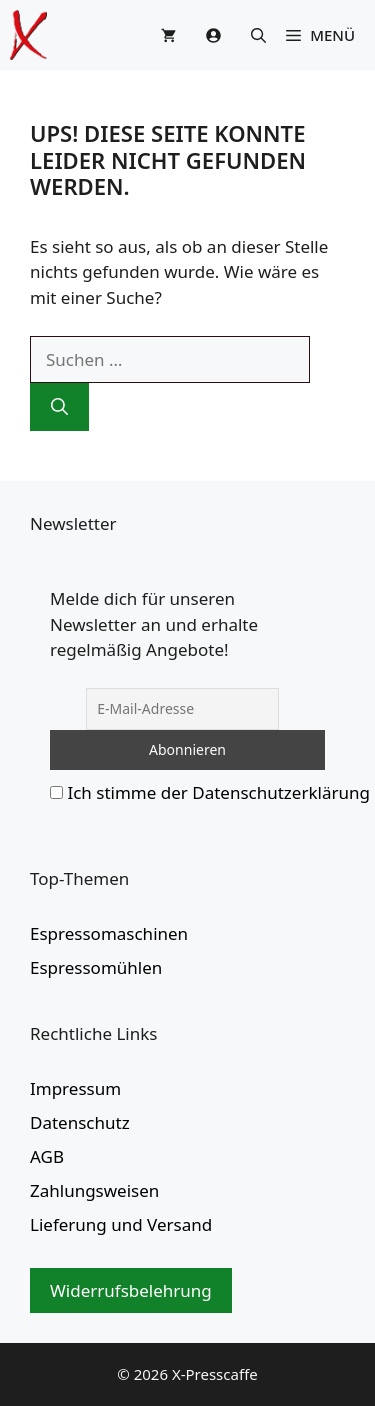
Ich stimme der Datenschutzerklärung (218, 792)
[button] (258, 35)
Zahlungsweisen (94, 1190)
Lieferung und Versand (121, 1224)
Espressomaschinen (109, 933)
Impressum (75, 1088)
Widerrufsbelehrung (131, 1290)
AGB (47, 1156)
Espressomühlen (96, 967)
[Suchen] (59, 407)
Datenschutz (80, 1122)
